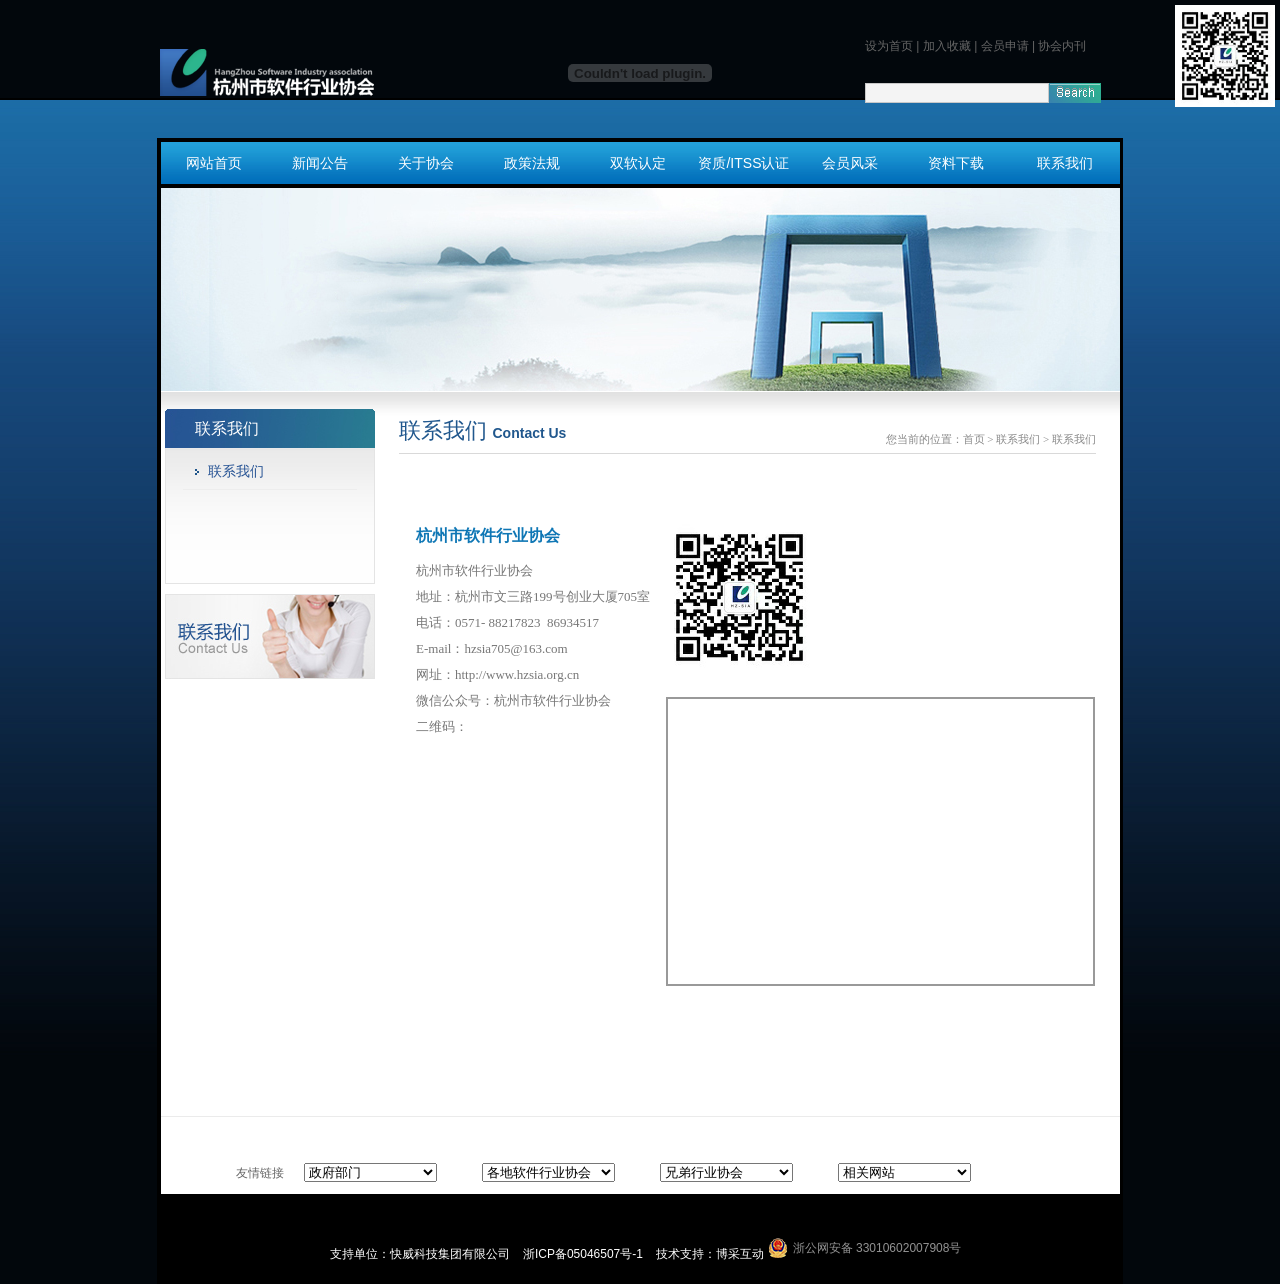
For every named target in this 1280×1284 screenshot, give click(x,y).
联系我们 (1065, 163)
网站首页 (214, 163)
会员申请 (1005, 46)
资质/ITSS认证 (743, 163)
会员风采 (850, 163)
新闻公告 (320, 163)
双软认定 (638, 163)
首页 (974, 439)
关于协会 (426, 163)
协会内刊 (1062, 46)
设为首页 (889, 46)
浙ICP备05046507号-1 (584, 1254)
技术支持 (680, 1254)
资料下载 (956, 163)
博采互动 (740, 1254)
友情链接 (260, 1173)
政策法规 (532, 163)
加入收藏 (947, 46)
